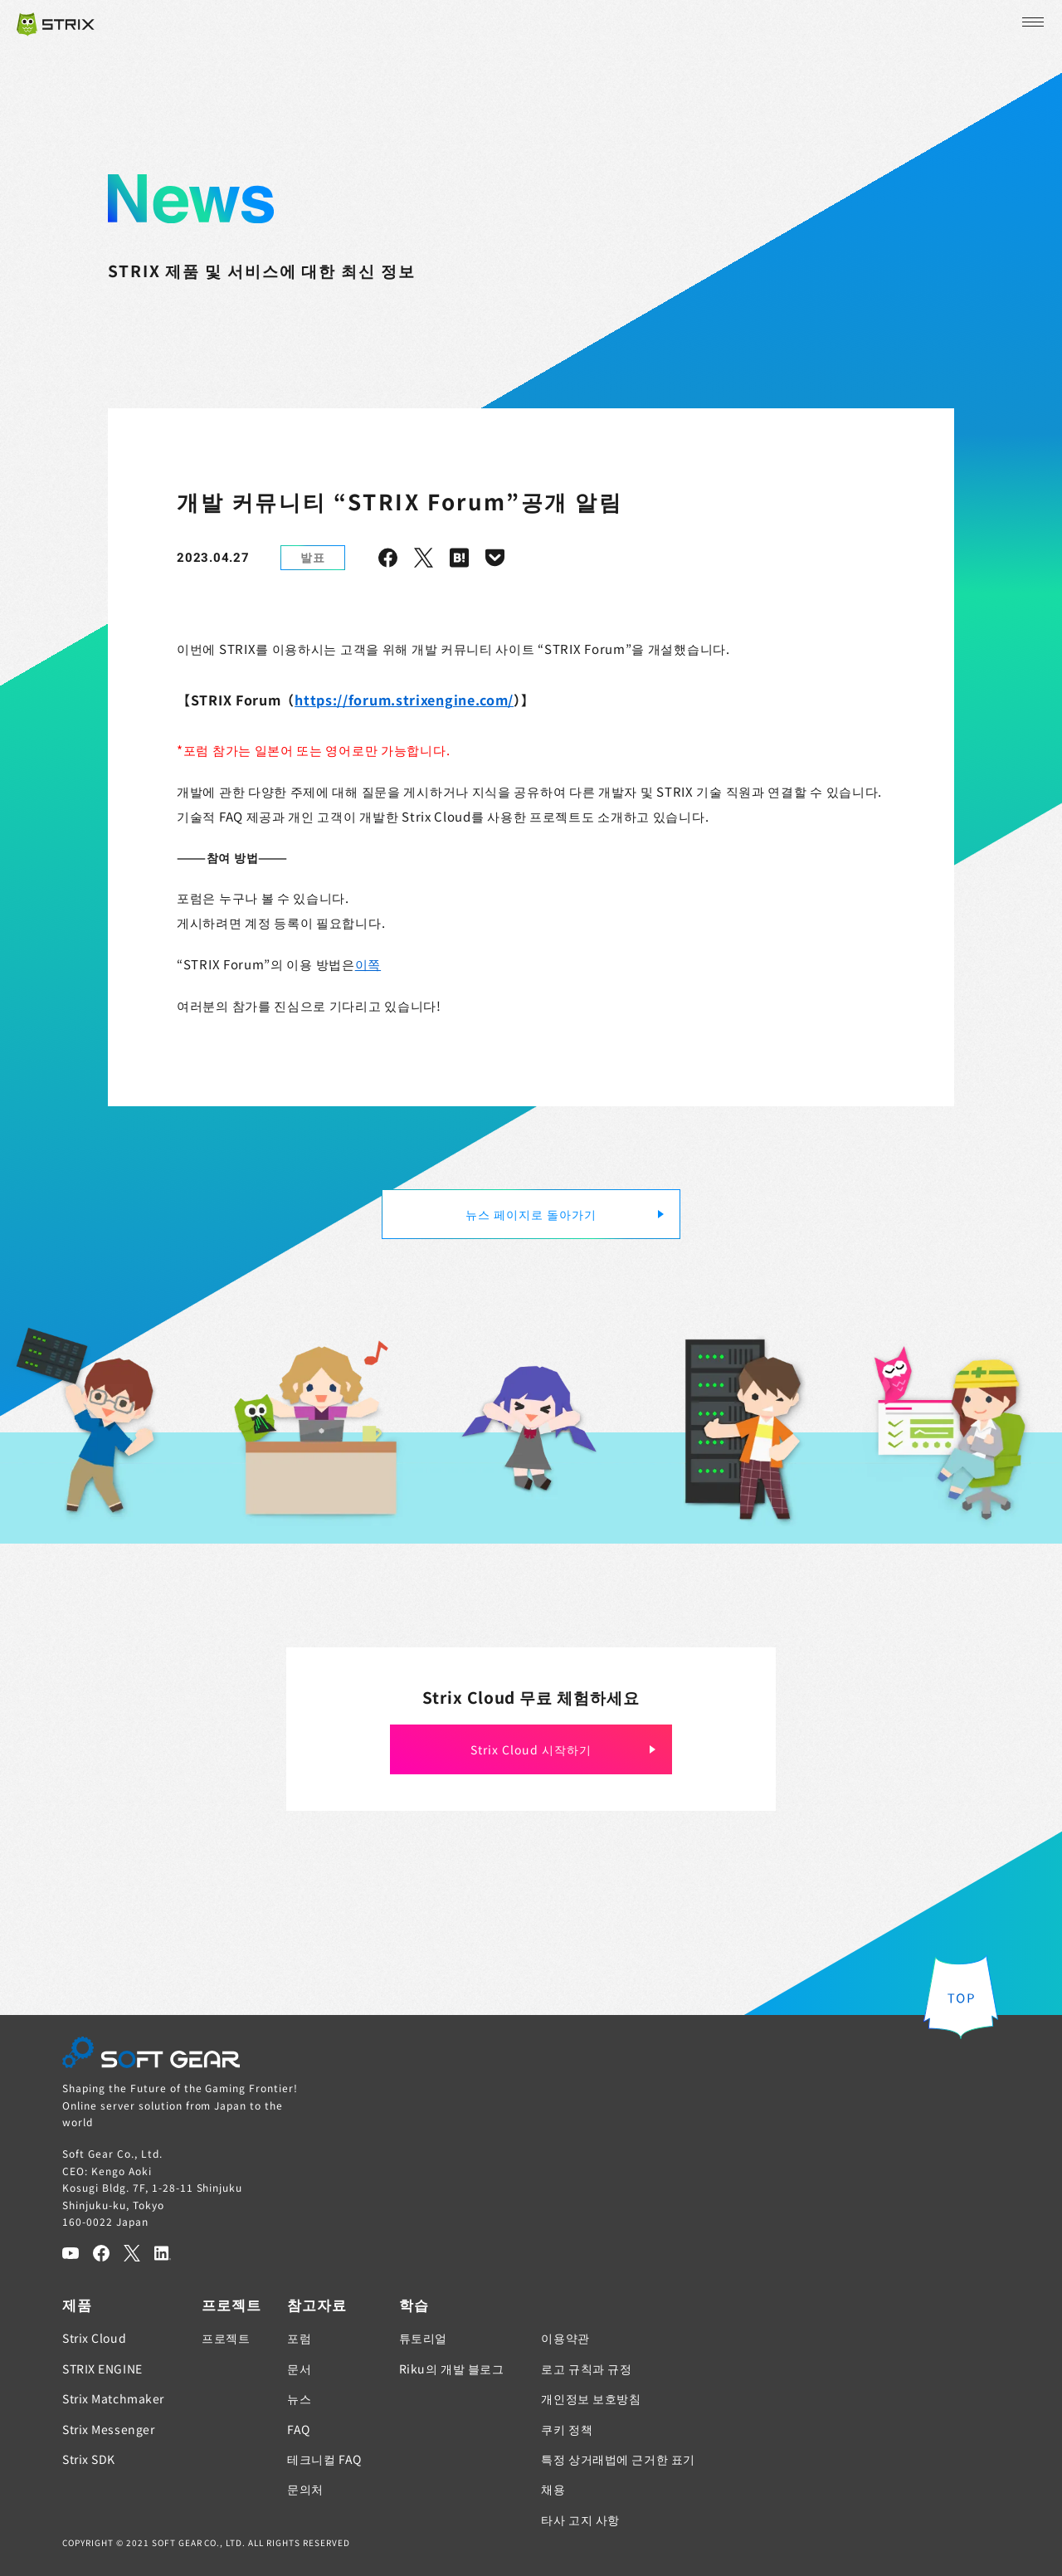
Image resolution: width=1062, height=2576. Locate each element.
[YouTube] (70, 2253)
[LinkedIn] (162, 2253)
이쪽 (368, 964)
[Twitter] (132, 2253)
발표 (313, 557)
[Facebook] (101, 2253)
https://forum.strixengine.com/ (404, 700)
